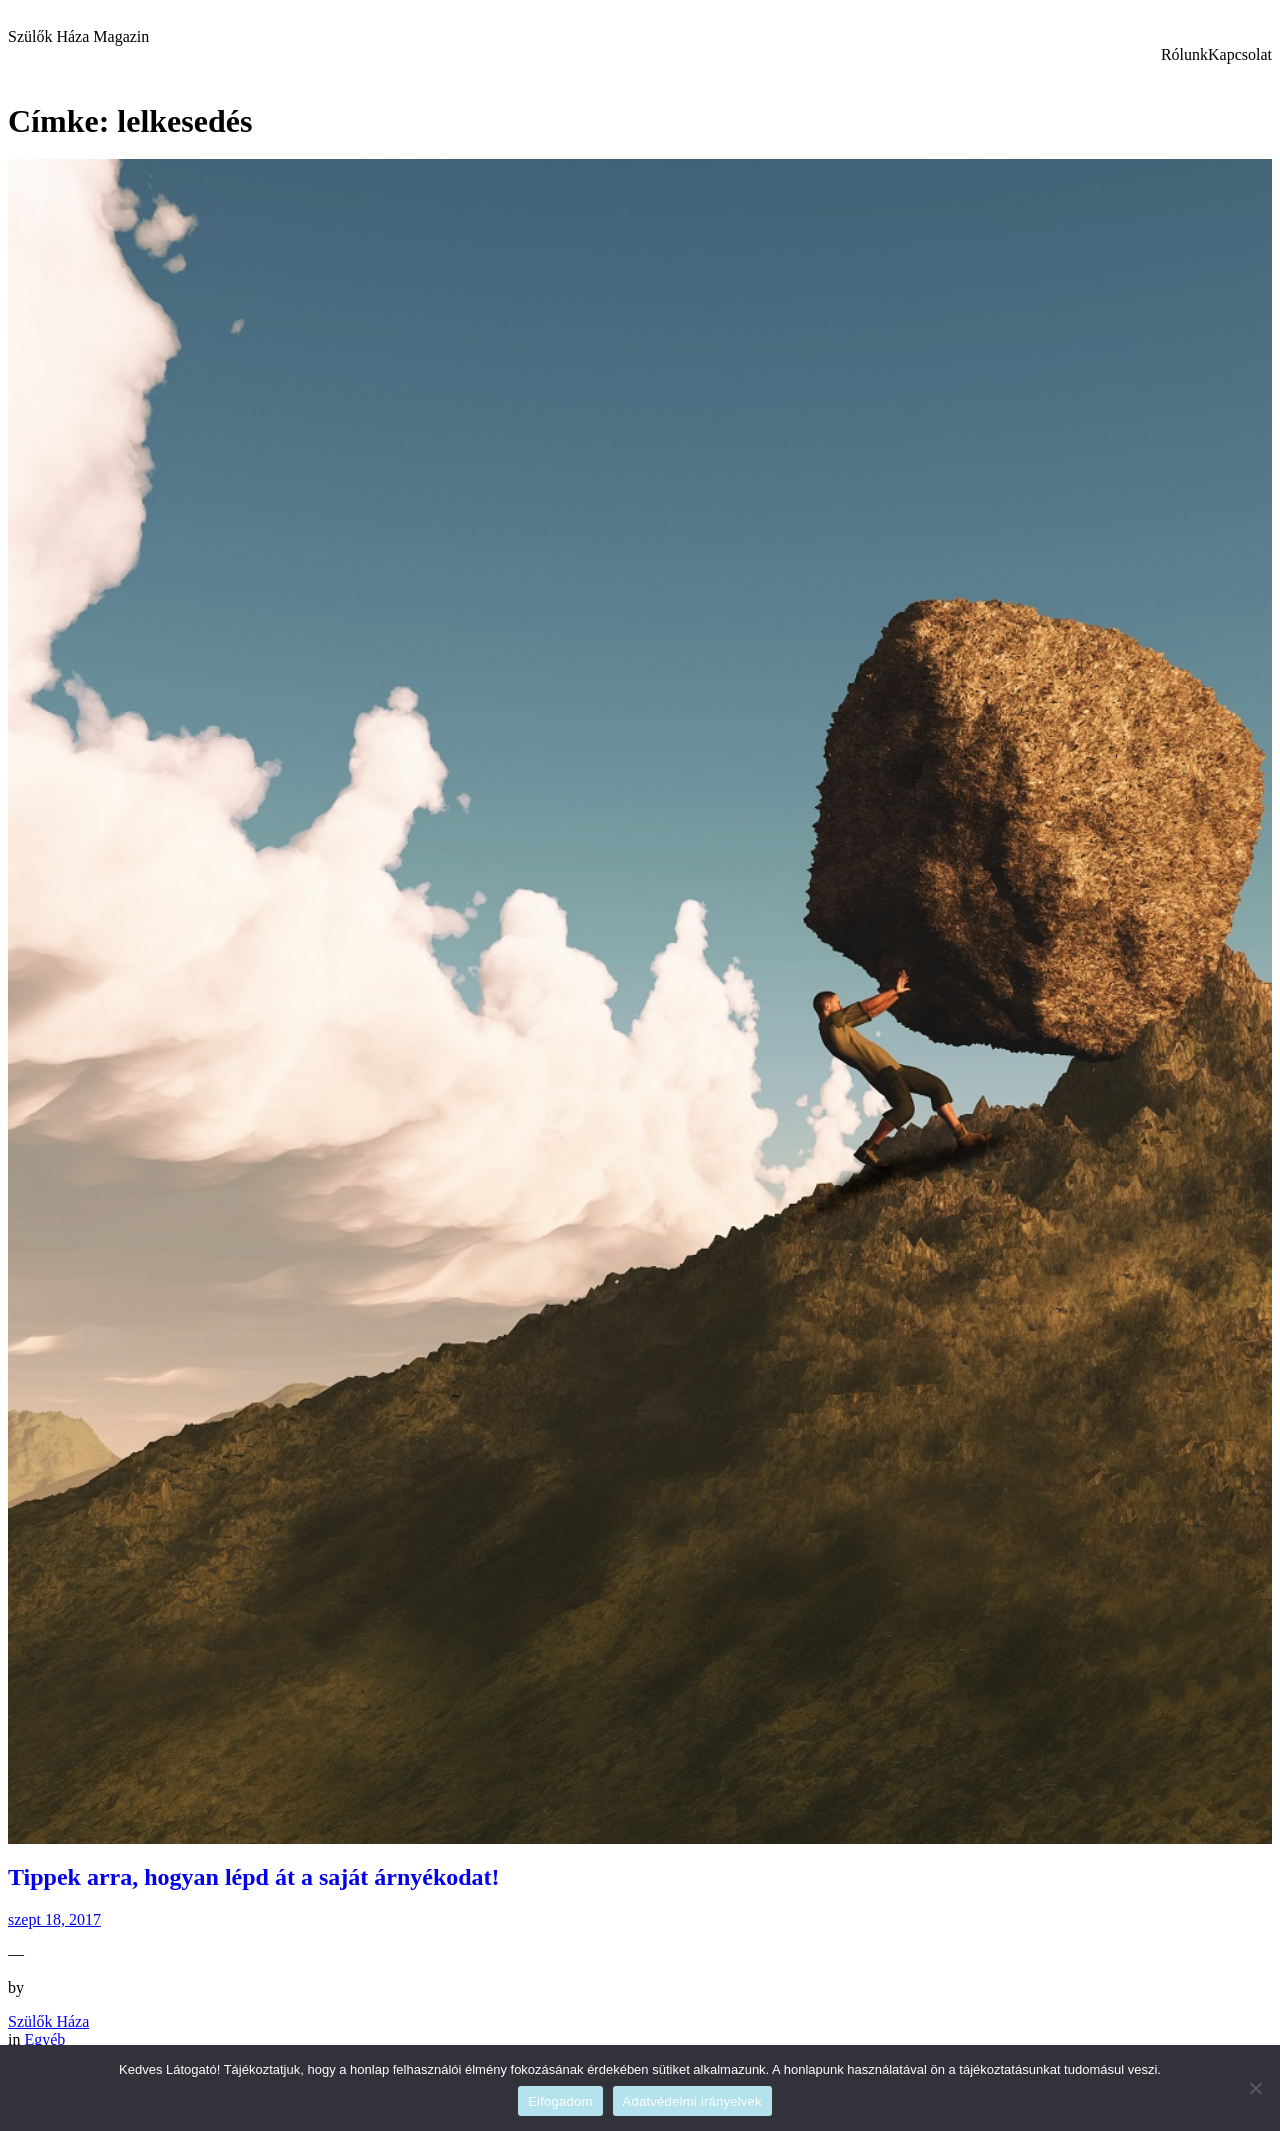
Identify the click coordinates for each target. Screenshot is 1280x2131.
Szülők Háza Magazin (78, 36)
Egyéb (44, 2039)
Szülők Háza (48, 2021)
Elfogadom (560, 2101)
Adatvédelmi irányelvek (692, 2101)
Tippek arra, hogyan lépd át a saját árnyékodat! (254, 1877)
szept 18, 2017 (54, 1919)
